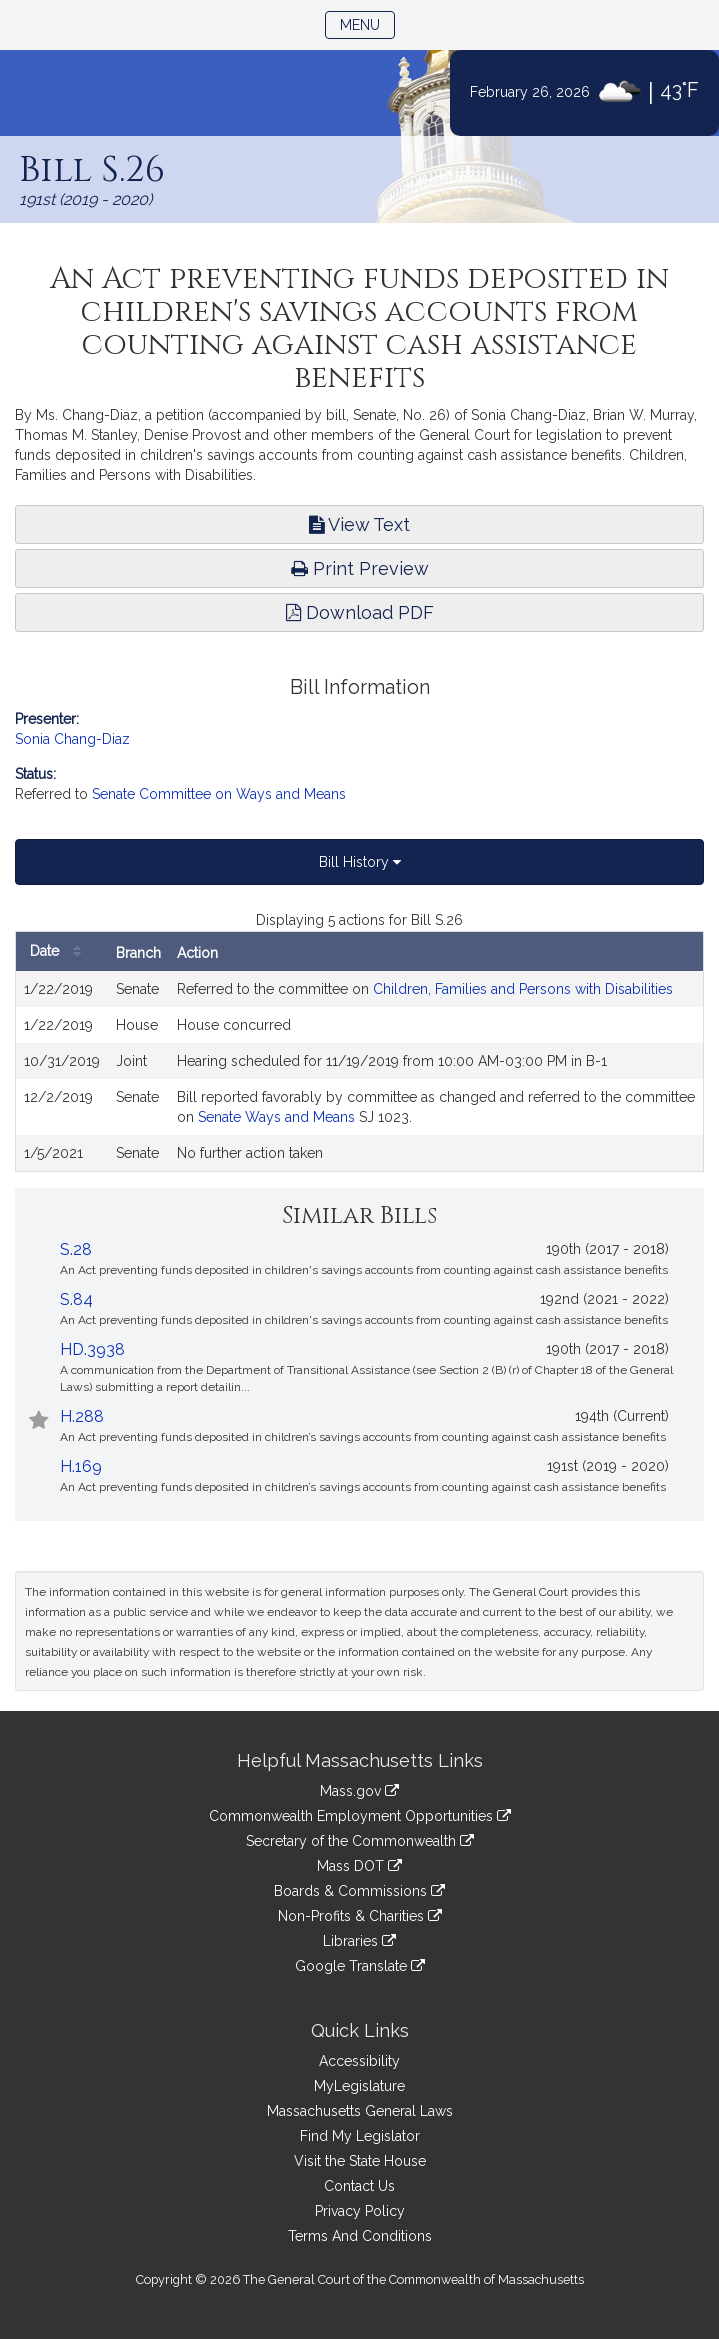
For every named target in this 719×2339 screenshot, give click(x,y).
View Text (359, 524)
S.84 (76, 1299)
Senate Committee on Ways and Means (219, 794)
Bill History (360, 862)
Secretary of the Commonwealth (360, 1841)
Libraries (359, 1941)
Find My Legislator (360, 2136)
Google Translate (360, 1966)
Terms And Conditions (360, 2236)
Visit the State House (360, 2161)
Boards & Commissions (359, 1891)
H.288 (82, 1416)
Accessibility (359, 2061)
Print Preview (360, 568)
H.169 (81, 1466)
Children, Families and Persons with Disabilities (523, 989)
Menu (367, 23)
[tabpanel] (359, 1041)
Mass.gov (359, 1791)
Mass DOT (359, 1866)
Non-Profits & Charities (360, 1916)
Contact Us (359, 2186)
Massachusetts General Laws (360, 2111)
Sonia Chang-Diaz (72, 739)
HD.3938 (92, 1349)
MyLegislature (359, 2086)
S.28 (76, 1249)
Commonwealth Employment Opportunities (360, 1816)
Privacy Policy (360, 2211)
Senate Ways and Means (276, 1117)
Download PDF (360, 612)
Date (60, 951)
